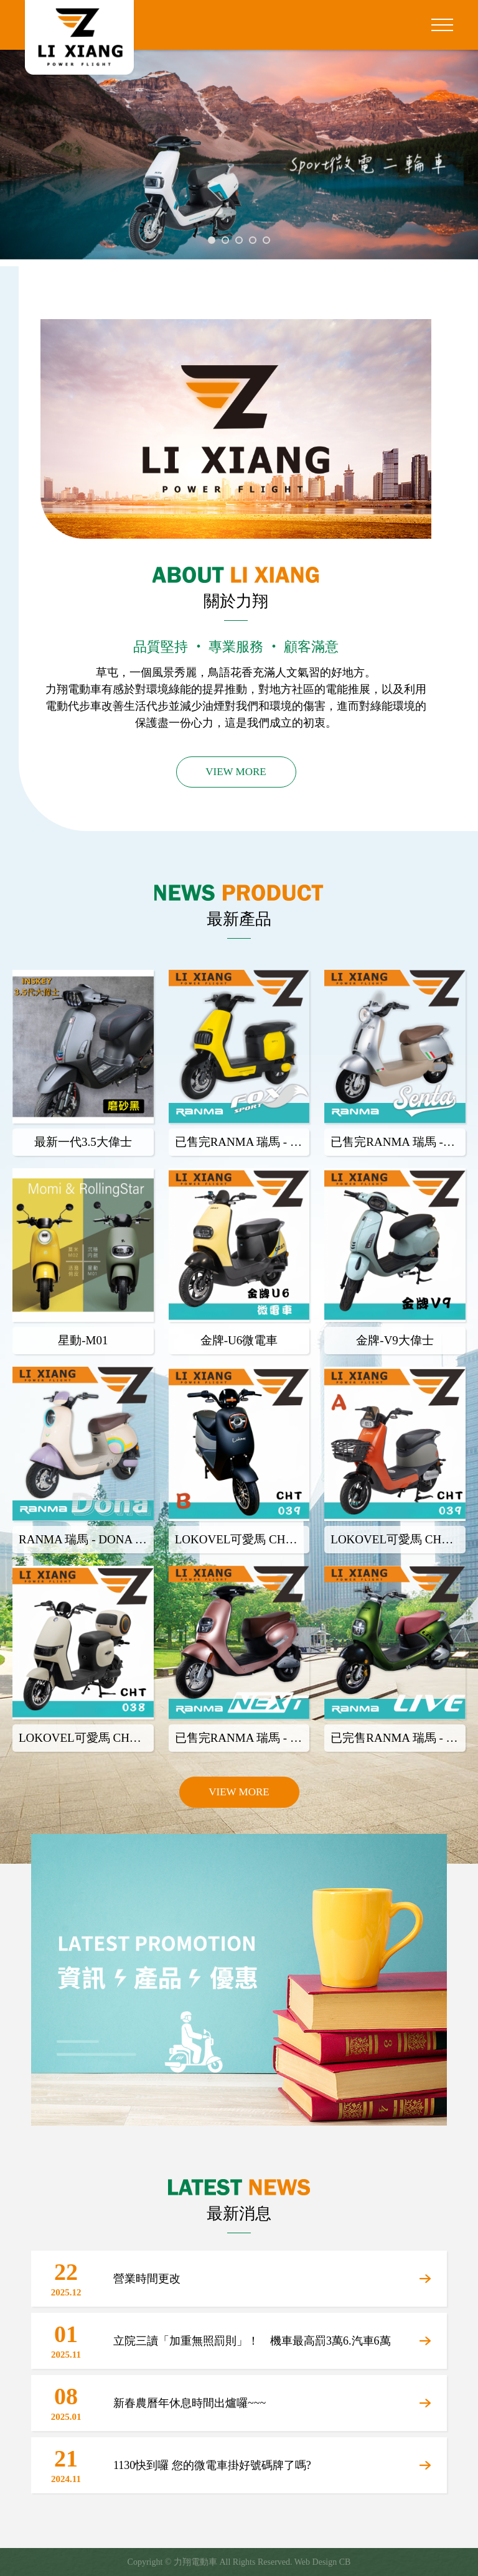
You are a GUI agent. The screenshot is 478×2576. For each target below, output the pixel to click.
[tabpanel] (239, 158)
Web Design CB (322, 2562)
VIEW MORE (235, 772)
